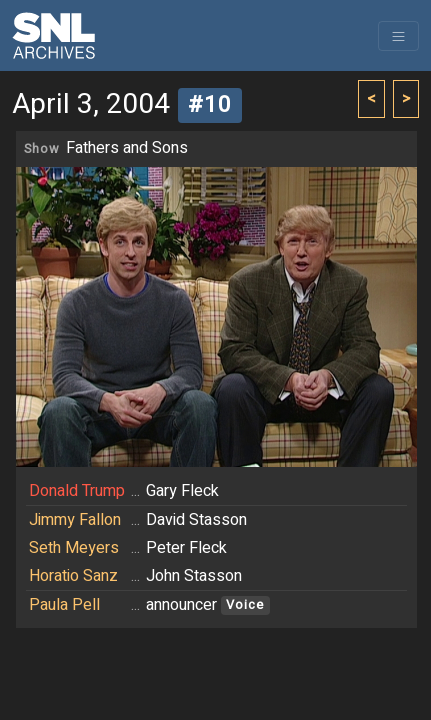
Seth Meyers (74, 548)
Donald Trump (77, 491)
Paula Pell (64, 605)
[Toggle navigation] (398, 36)
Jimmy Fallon (75, 520)
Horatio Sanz (73, 576)
